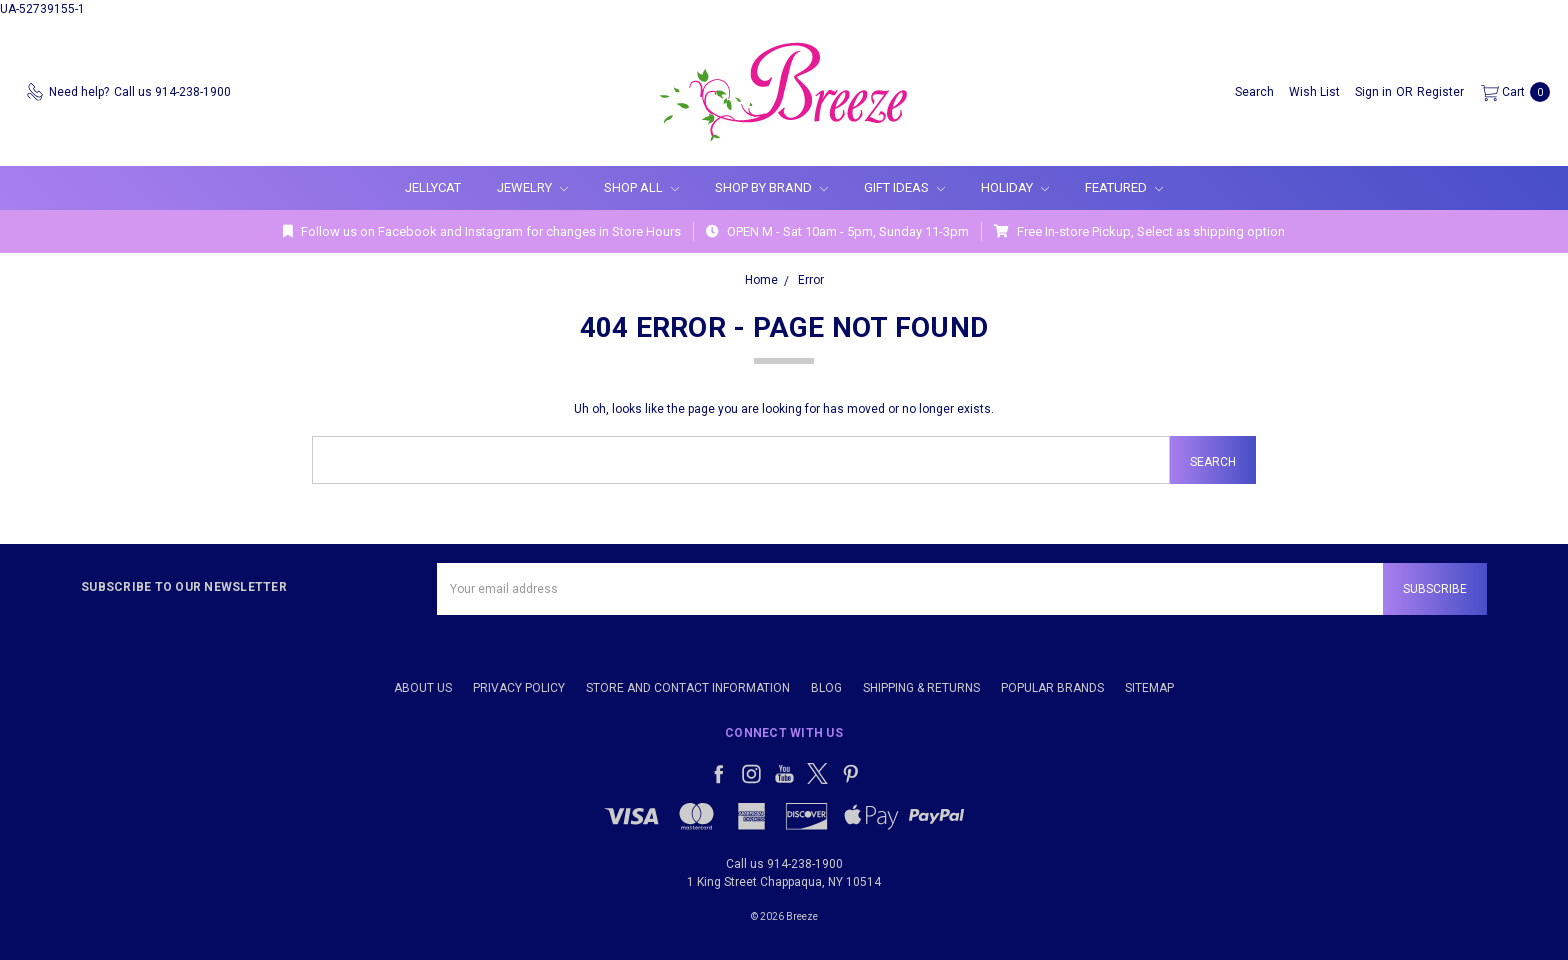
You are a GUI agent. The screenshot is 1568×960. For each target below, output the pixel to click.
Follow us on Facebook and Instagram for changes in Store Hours (482, 231)
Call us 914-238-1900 (784, 864)
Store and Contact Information (688, 688)
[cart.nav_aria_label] (1511, 92)
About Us (423, 688)
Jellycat (433, 187)
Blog (826, 688)
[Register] (1440, 92)
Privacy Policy (519, 688)
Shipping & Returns (921, 688)
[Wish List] (1314, 92)
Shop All (641, 187)
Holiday (1015, 187)
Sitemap (1149, 688)
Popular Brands (1052, 688)
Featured (1124, 187)
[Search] (1254, 92)
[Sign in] (1373, 92)
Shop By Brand (771, 187)
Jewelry (532, 187)
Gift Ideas (904, 187)
